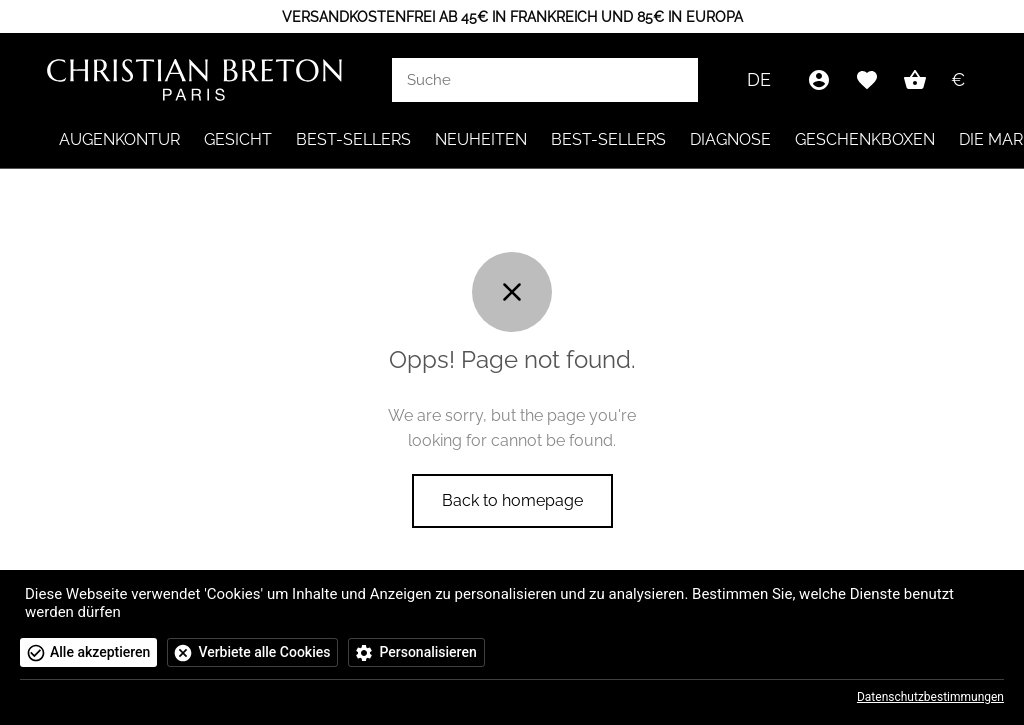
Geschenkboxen (865, 139)
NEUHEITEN (481, 139)
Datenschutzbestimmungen (930, 697)
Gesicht (238, 139)
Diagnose (730, 139)
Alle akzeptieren (100, 652)
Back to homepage (512, 500)
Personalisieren (427, 652)
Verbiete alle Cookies (264, 652)
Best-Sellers (353, 139)
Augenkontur (119, 139)
